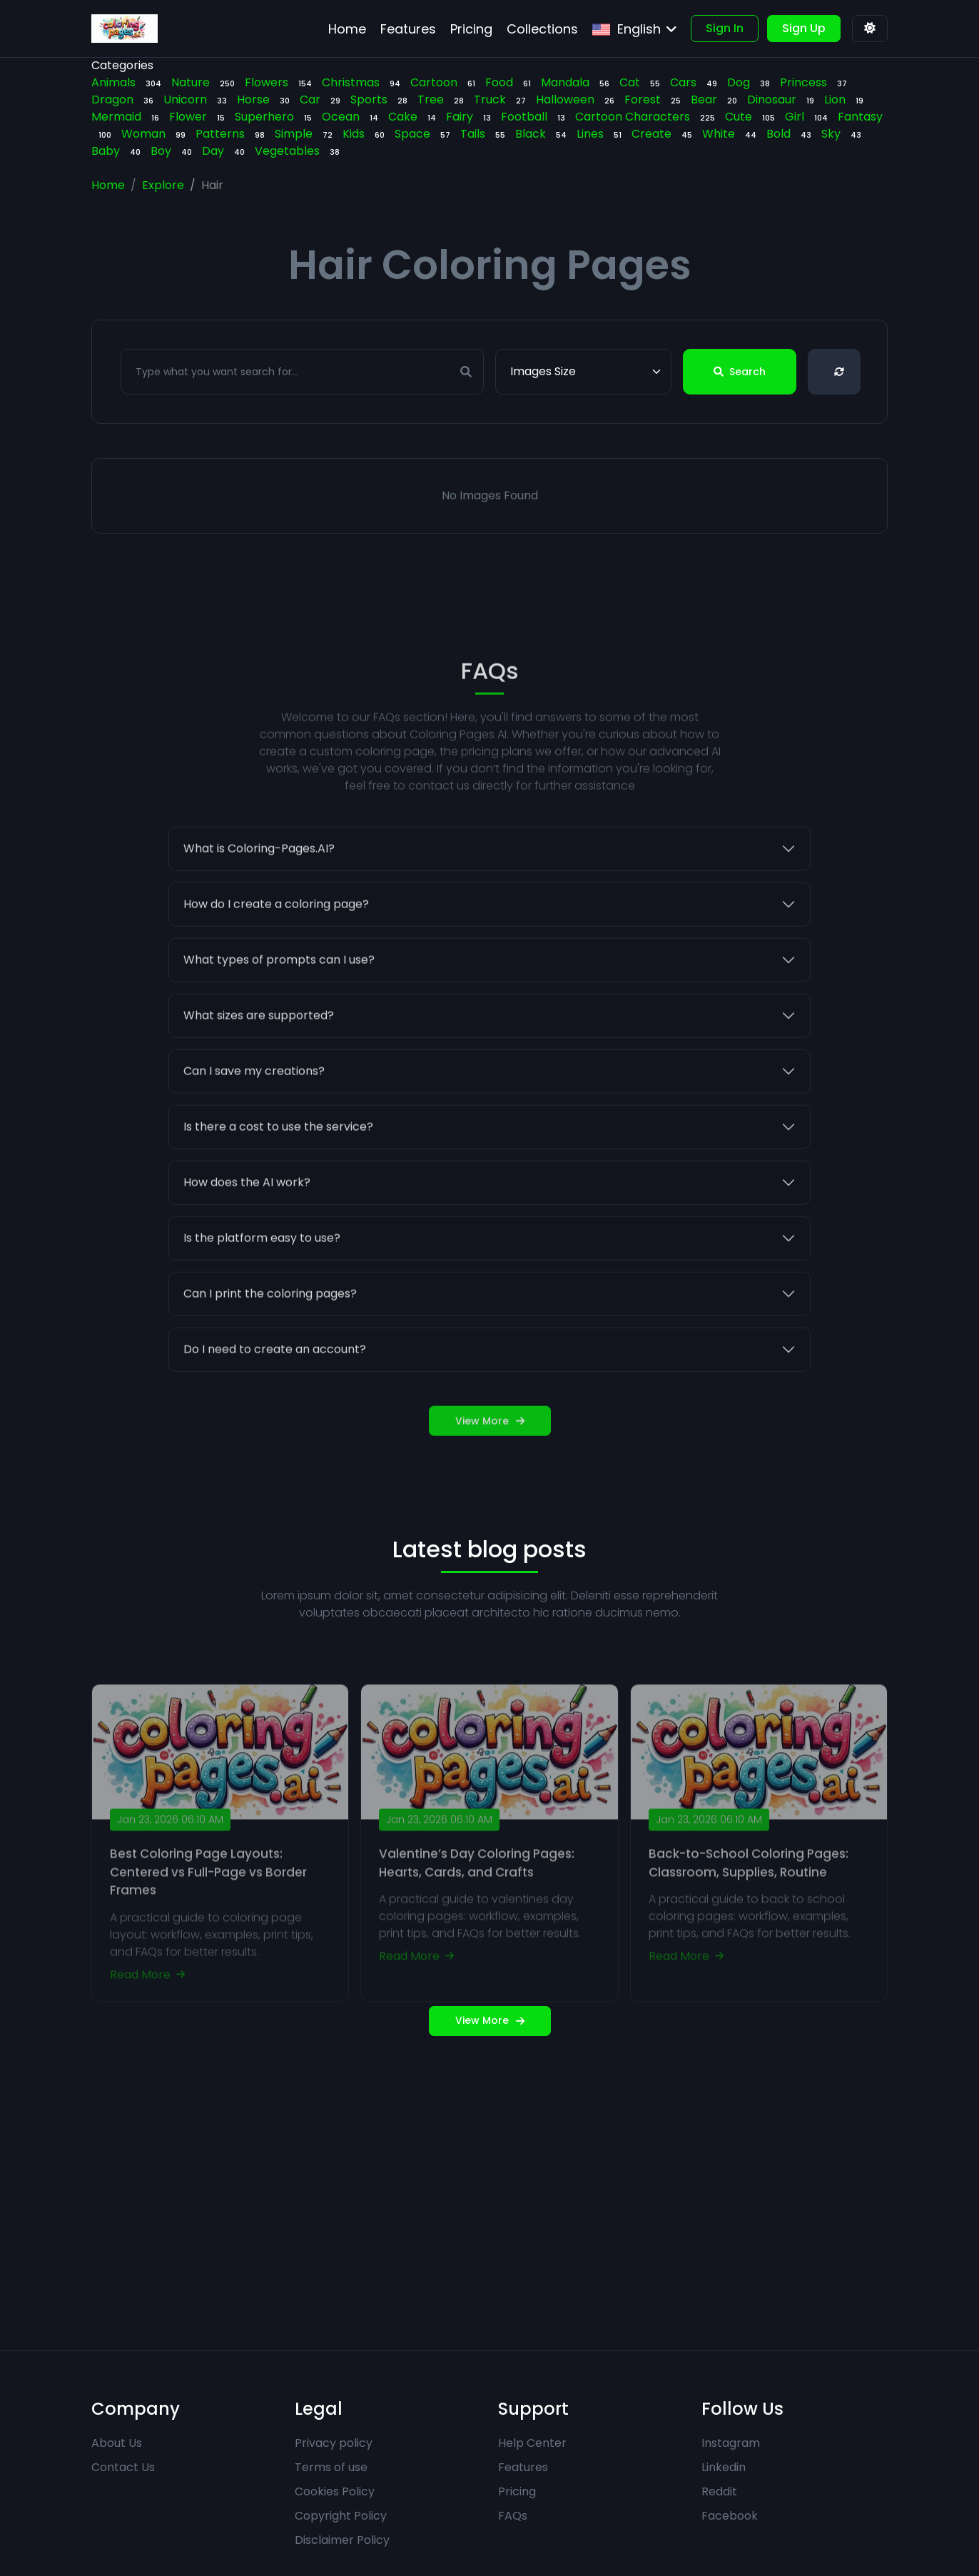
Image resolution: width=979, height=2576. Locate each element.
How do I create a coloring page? (276, 948)
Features (523, 2467)
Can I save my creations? (254, 1114)
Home (108, 185)
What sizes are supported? (258, 1059)
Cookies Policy (335, 2491)
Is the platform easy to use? (261, 1281)
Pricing (517, 2491)
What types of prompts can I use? (279, 1003)
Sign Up (804, 28)
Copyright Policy (341, 2516)
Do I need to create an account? (274, 1393)
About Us (116, 2443)
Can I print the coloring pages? (270, 1337)
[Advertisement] (489, 2193)
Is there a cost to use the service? (278, 1170)
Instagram (730, 2443)
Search (740, 372)
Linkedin (723, 2467)
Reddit (719, 2491)
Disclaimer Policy (342, 2540)
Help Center (532, 2443)
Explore (163, 185)
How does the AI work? (246, 1226)
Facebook (729, 2516)
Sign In (725, 28)
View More (489, 1464)
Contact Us (123, 2467)
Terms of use (331, 2467)
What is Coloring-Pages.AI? (259, 892)
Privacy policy (333, 2443)
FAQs (512, 2516)
